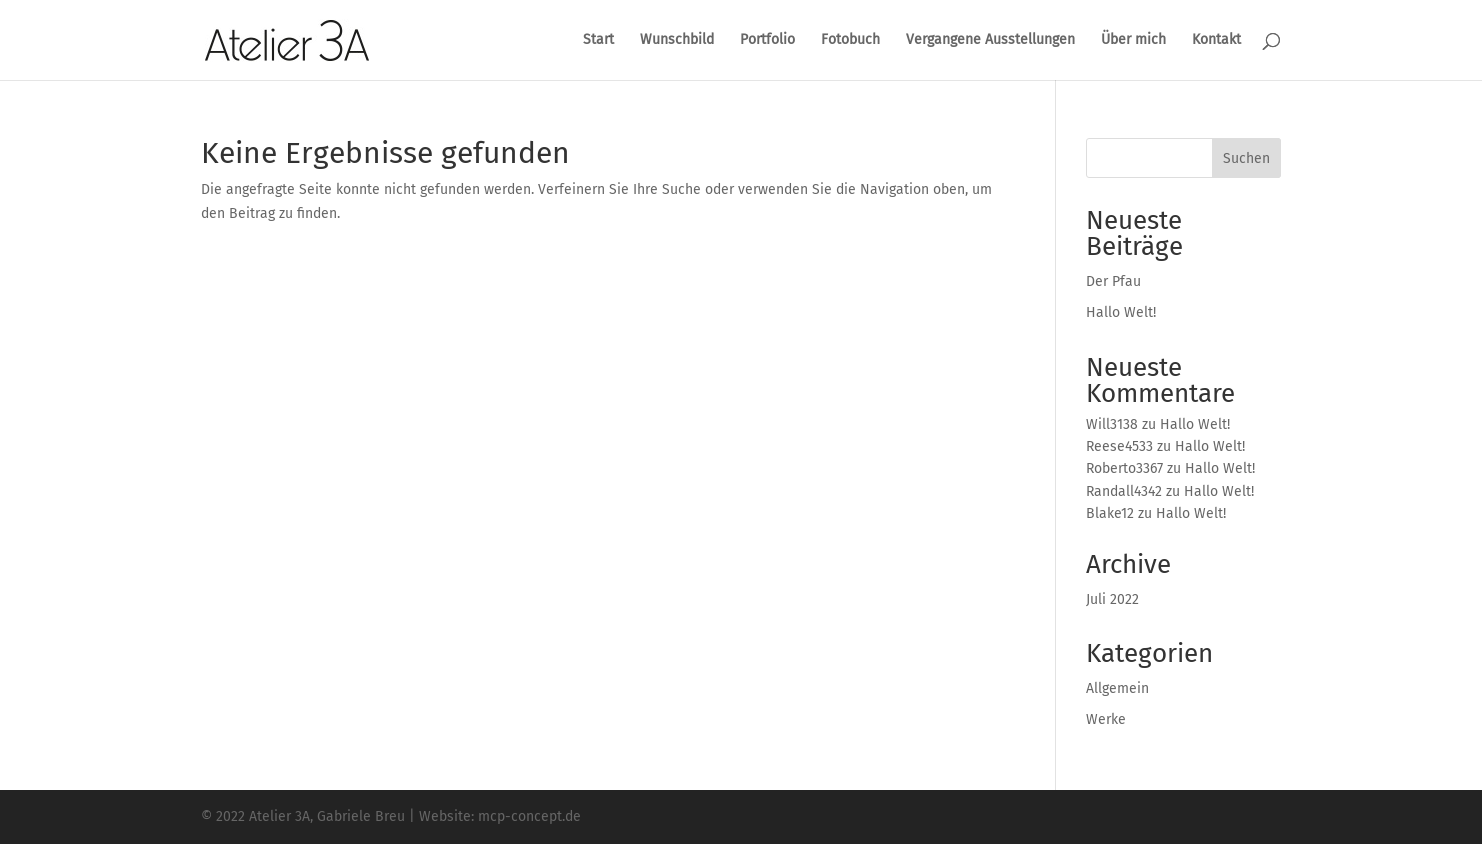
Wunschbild (677, 40)
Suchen (1246, 158)
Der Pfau (1113, 281)
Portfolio (767, 40)
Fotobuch (850, 40)
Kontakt (1216, 40)
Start (598, 40)
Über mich (1133, 40)
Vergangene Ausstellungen (990, 40)
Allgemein (1117, 688)
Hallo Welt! (1121, 312)
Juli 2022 (1112, 599)
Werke (1106, 719)
